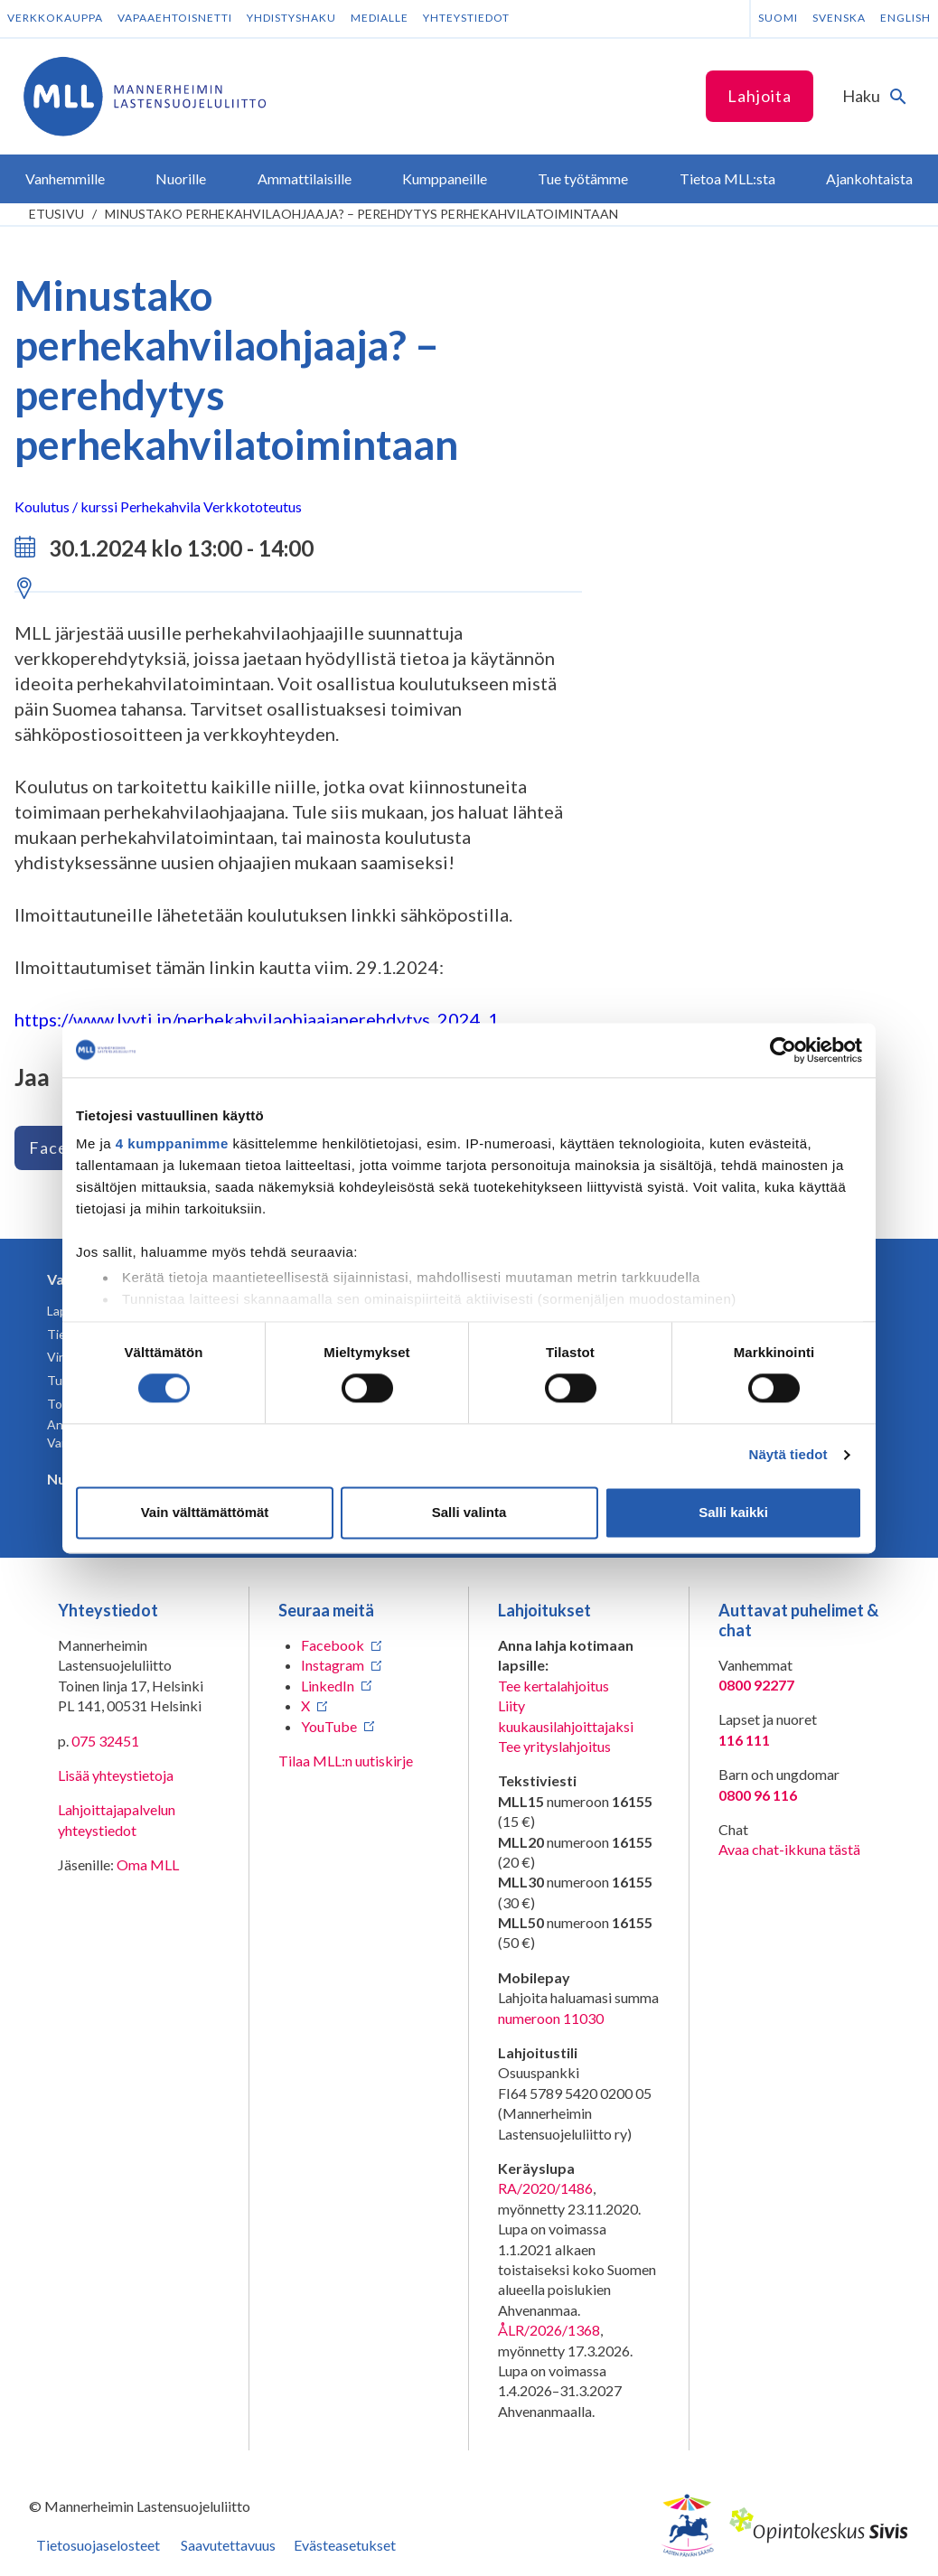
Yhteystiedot (466, 17)
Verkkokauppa (55, 17)
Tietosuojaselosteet (98, 2544)
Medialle (379, 17)
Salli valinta (469, 1512)
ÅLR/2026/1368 (549, 2329)
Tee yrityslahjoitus (554, 1746)
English (905, 17)
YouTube (329, 1726)
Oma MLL (148, 1864)
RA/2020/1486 (545, 2188)
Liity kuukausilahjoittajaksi (565, 1715)
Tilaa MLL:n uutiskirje (345, 1760)
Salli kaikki (733, 1512)
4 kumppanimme (172, 1143)
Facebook (332, 1644)
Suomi (778, 17)
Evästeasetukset (345, 2544)
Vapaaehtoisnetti (174, 17)
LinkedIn (327, 1685)
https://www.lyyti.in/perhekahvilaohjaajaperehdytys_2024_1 (256, 1019)
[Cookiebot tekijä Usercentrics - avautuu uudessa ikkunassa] (783, 1049)
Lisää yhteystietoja (116, 1775)
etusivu (56, 213)
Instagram (332, 1664)
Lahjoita (759, 96)
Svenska (839, 17)
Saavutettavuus (228, 2544)
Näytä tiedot (788, 1455)
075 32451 (105, 1740)
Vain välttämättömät (205, 1512)
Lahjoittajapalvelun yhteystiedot (116, 1819)
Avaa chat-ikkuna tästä (789, 1849)
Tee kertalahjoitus (553, 1685)
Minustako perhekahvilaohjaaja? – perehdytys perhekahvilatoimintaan (361, 213)
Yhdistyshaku (291, 17)
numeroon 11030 (551, 2018)
